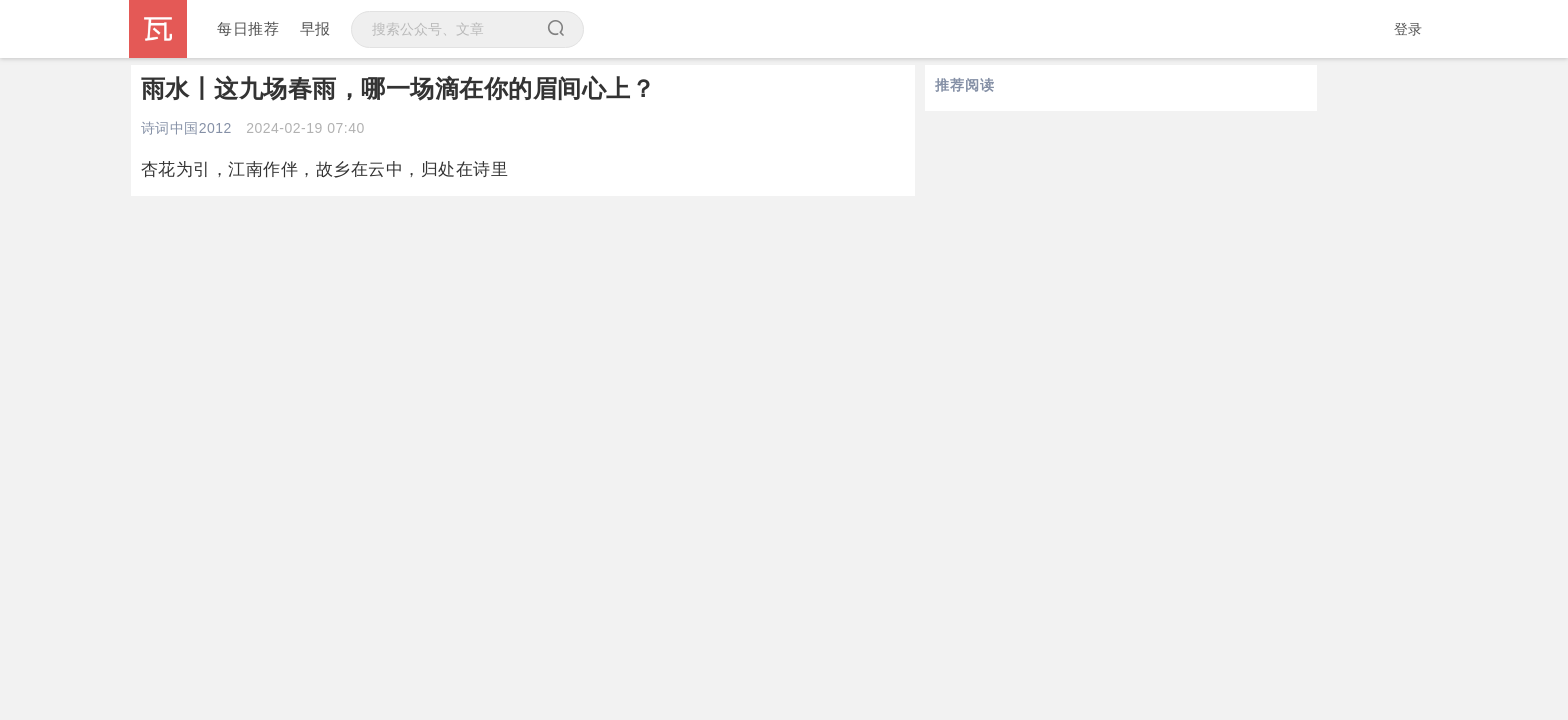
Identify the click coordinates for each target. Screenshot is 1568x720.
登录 (1408, 29)
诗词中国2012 (186, 128)
